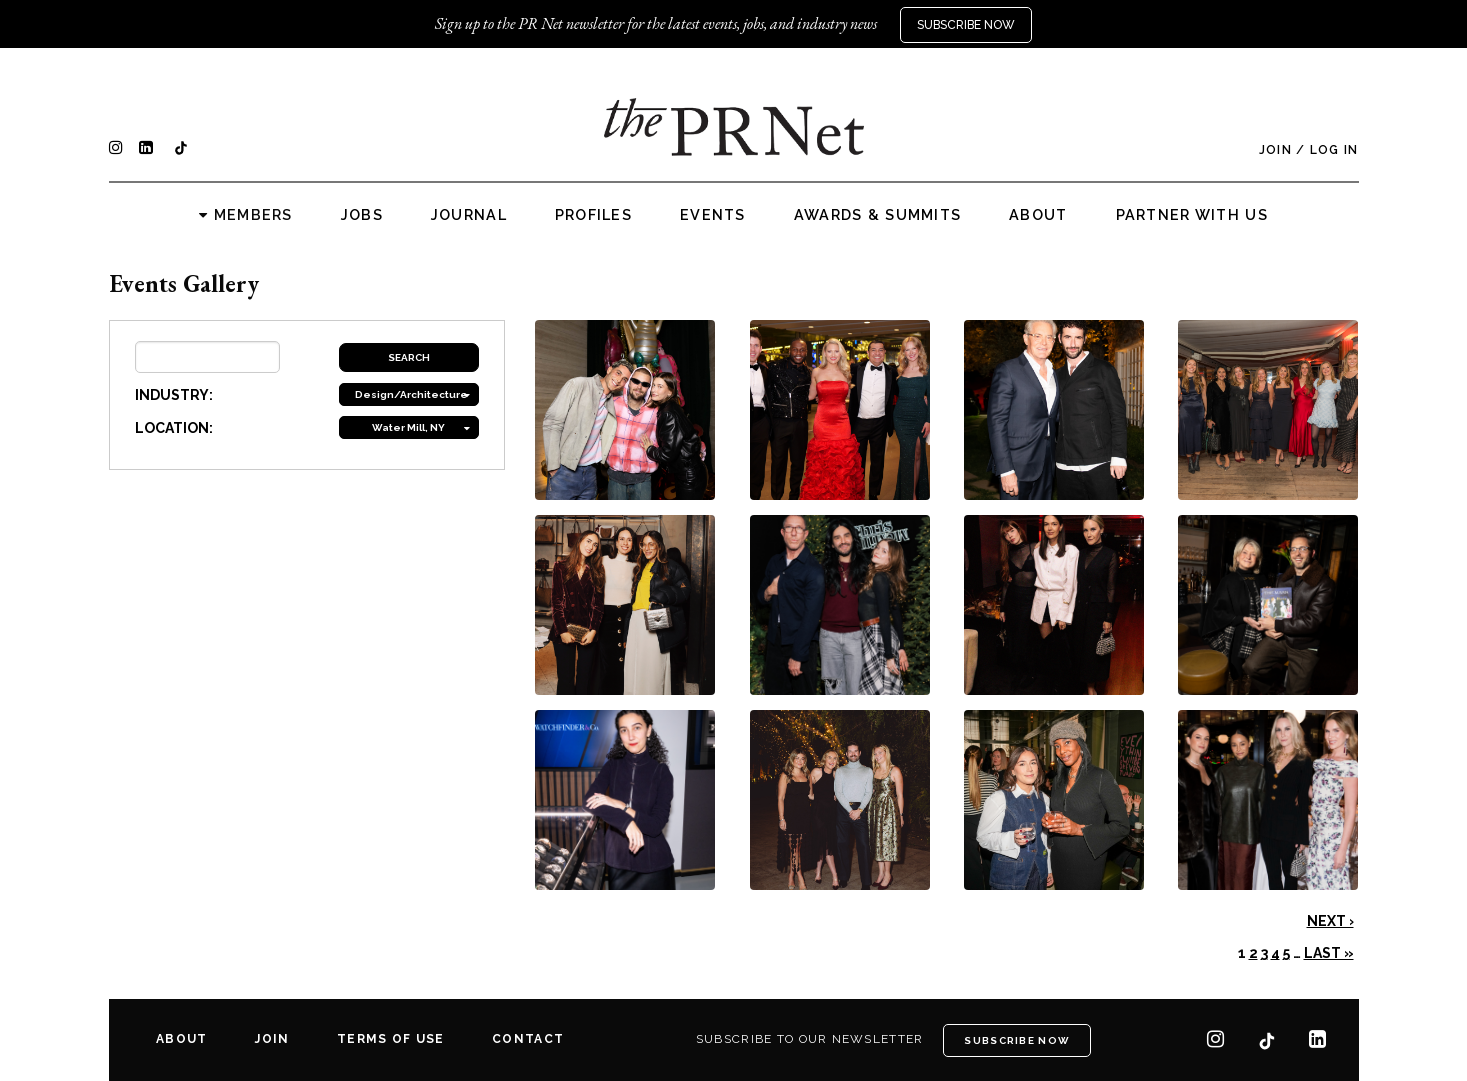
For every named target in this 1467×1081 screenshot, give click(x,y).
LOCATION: (174, 428)
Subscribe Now (966, 25)
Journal (469, 215)
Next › (1330, 921)
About (1038, 215)
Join (1275, 150)
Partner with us (1192, 215)
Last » (1329, 953)
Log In (1334, 150)
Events (713, 215)
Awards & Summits (877, 215)
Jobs (362, 215)
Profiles (593, 215)
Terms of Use (390, 1039)
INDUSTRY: (174, 395)
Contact (528, 1039)
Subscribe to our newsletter (810, 1039)
